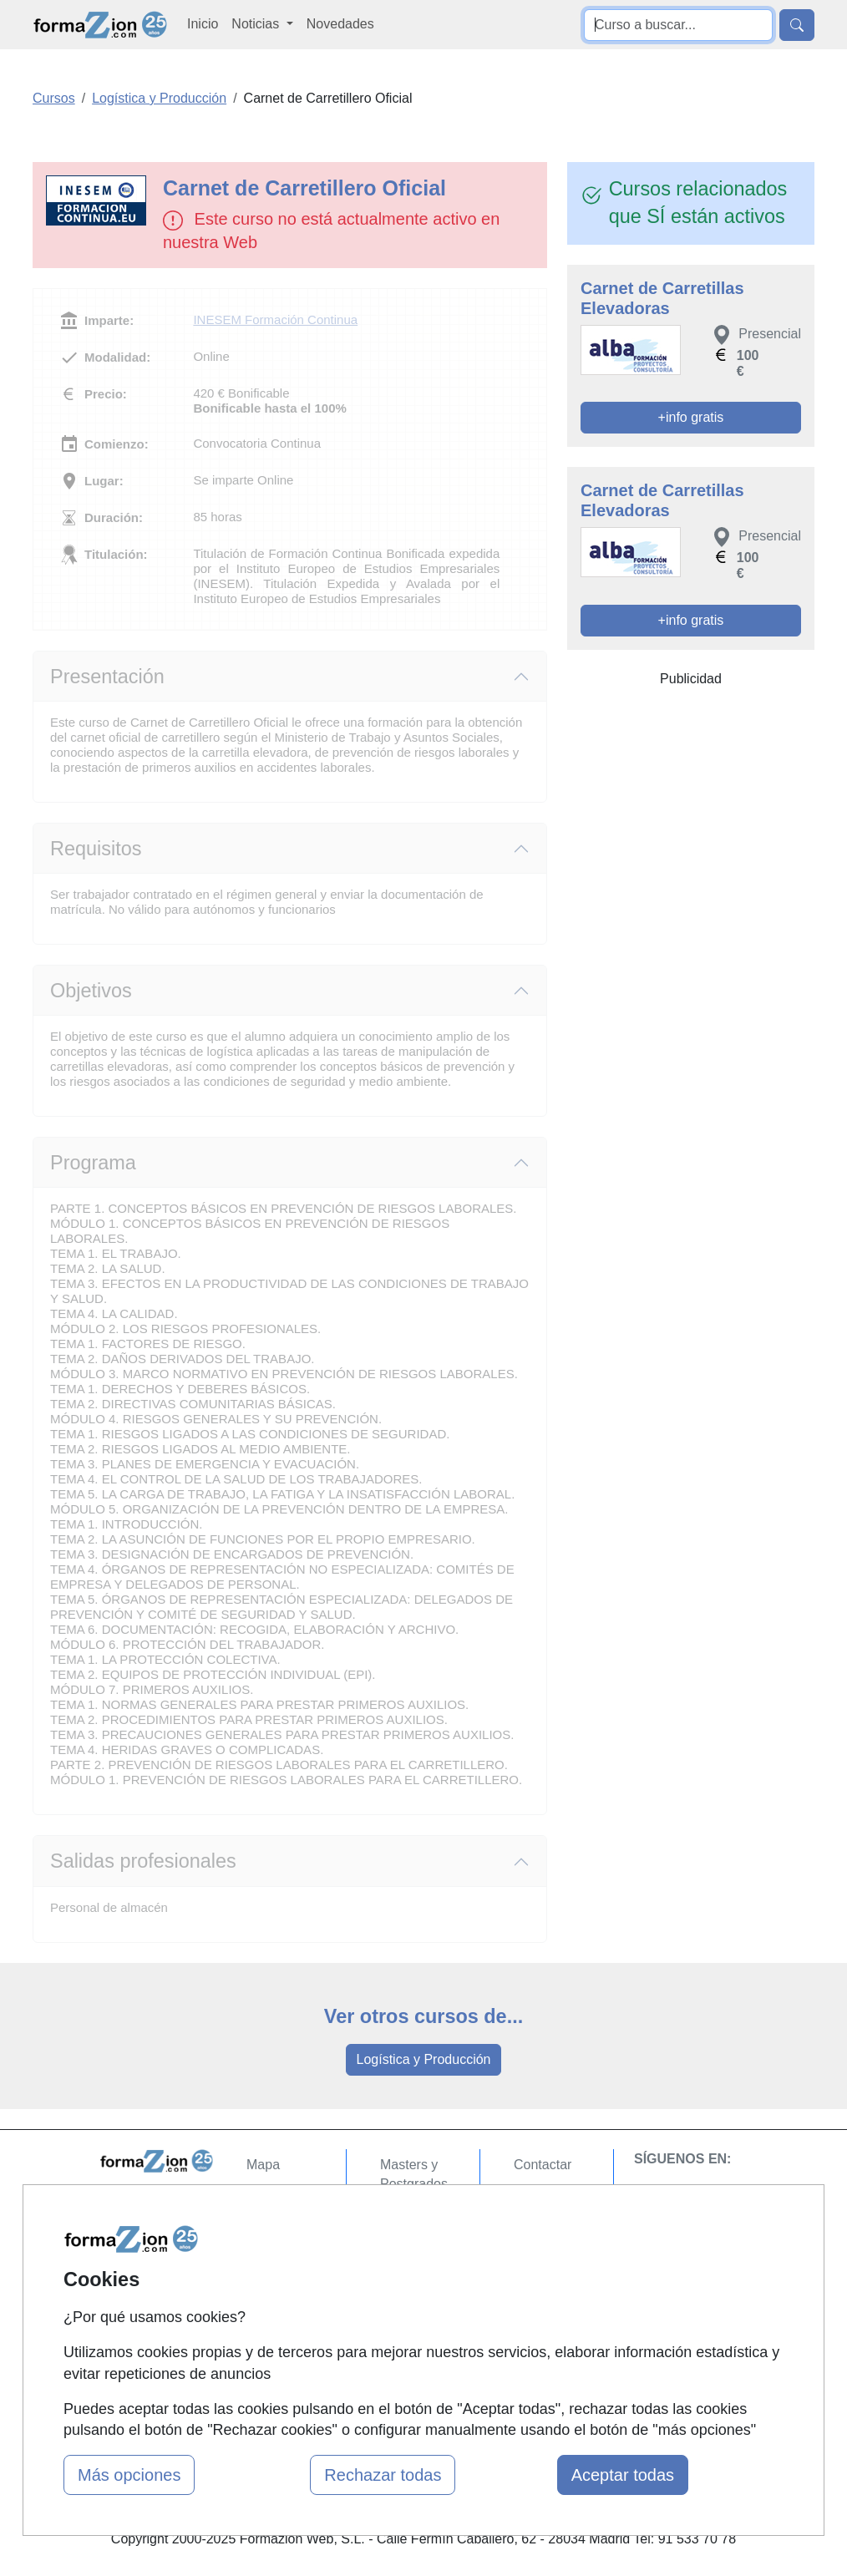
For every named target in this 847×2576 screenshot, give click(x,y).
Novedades (340, 24)
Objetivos (91, 990)
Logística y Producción (424, 2059)
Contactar (542, 2165)
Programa (93, 1163)
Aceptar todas (622, 2475)
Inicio (202, 24)
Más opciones (129, 2475)
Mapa (263, 2165)
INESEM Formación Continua (275, 319)
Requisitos (95, 849)
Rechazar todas (382, 2475)
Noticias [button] (256, 24)
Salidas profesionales (143, 1861)
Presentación (107, 676)
